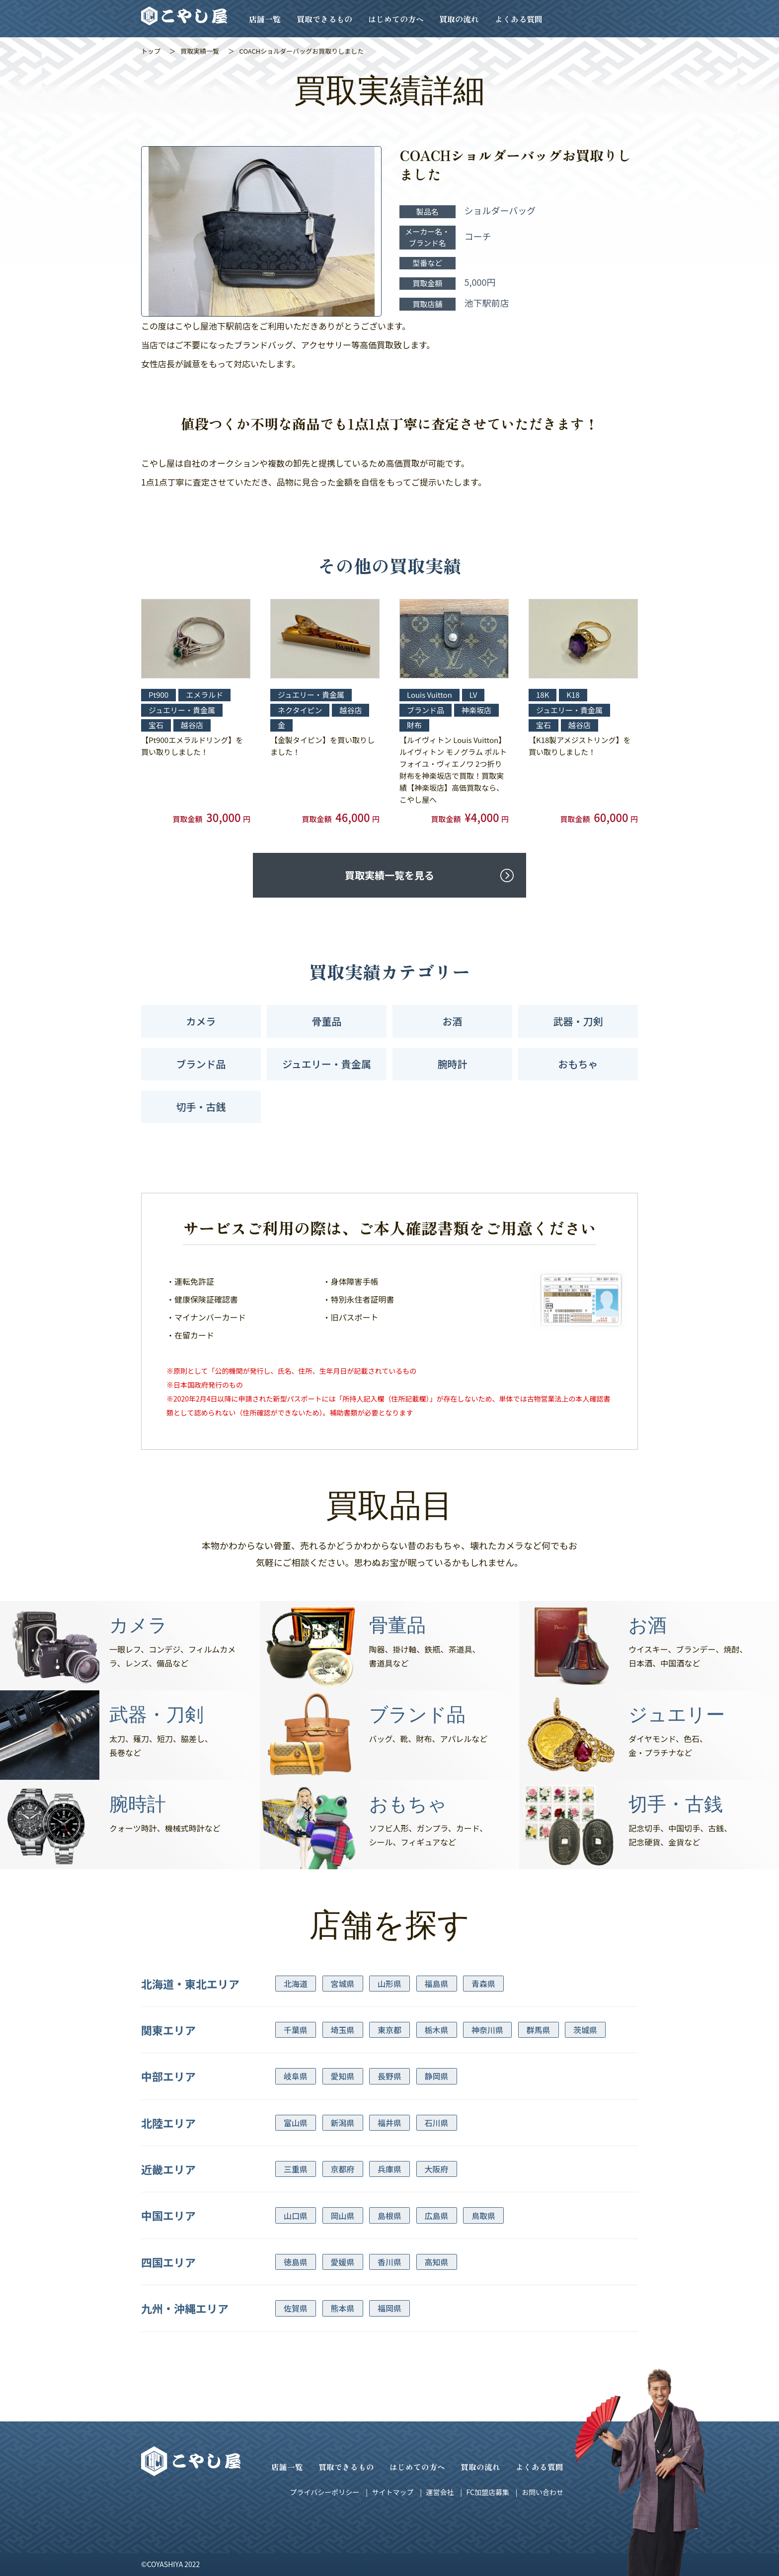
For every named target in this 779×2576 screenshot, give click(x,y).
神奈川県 (487, 2030)
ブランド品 (201, 1064)
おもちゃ (578, 1064)
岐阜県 (296, 2076)
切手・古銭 (201, 1106)
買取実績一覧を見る (389, 875)
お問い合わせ (542, 2492)
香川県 (389, 2262)
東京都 (389, 2030)
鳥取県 (483, 2216)
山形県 (389, 1984)
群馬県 (538, 2030)
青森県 (483, 1984)
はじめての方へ (396, 19)
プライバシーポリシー (325, 2492)
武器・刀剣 (578, 1021)
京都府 (343, 2169)
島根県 (389, 2216)
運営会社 (440, 2492)
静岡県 (437, 2076)
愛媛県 (343, 2262)
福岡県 (389, 2308)
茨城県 (585, 2030)
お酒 (453, 1021)
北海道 (296, 1984)
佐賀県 (296, 2308)
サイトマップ (392, 2492)
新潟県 (343, 2123)
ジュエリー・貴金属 (326, 1064)
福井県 (389, 2123)
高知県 (437, 2262)
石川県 (437, 2123)
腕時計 (452, 1064)
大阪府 (437, 2169)
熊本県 (343, 2308)
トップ (150, 51)
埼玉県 (343, 2030)
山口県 (296, 2216)
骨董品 (327, 1021)
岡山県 (343, 2216)
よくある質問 (519, 19)
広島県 (437, 2216)
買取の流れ (459, 19)
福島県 (437, 1984)
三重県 (296, 2169)
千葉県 (296, 2030)
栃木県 (437, 2030)
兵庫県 (389, 2169)
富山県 (296, 2123)
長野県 (389, 2076)
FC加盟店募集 (487, 2492)
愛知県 (343, 2076)
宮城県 (343, 1984)
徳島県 (296, 2262)
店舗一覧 (265, 19)
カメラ (201, 1021)
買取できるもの (324, 19)
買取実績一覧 (199, 51)
